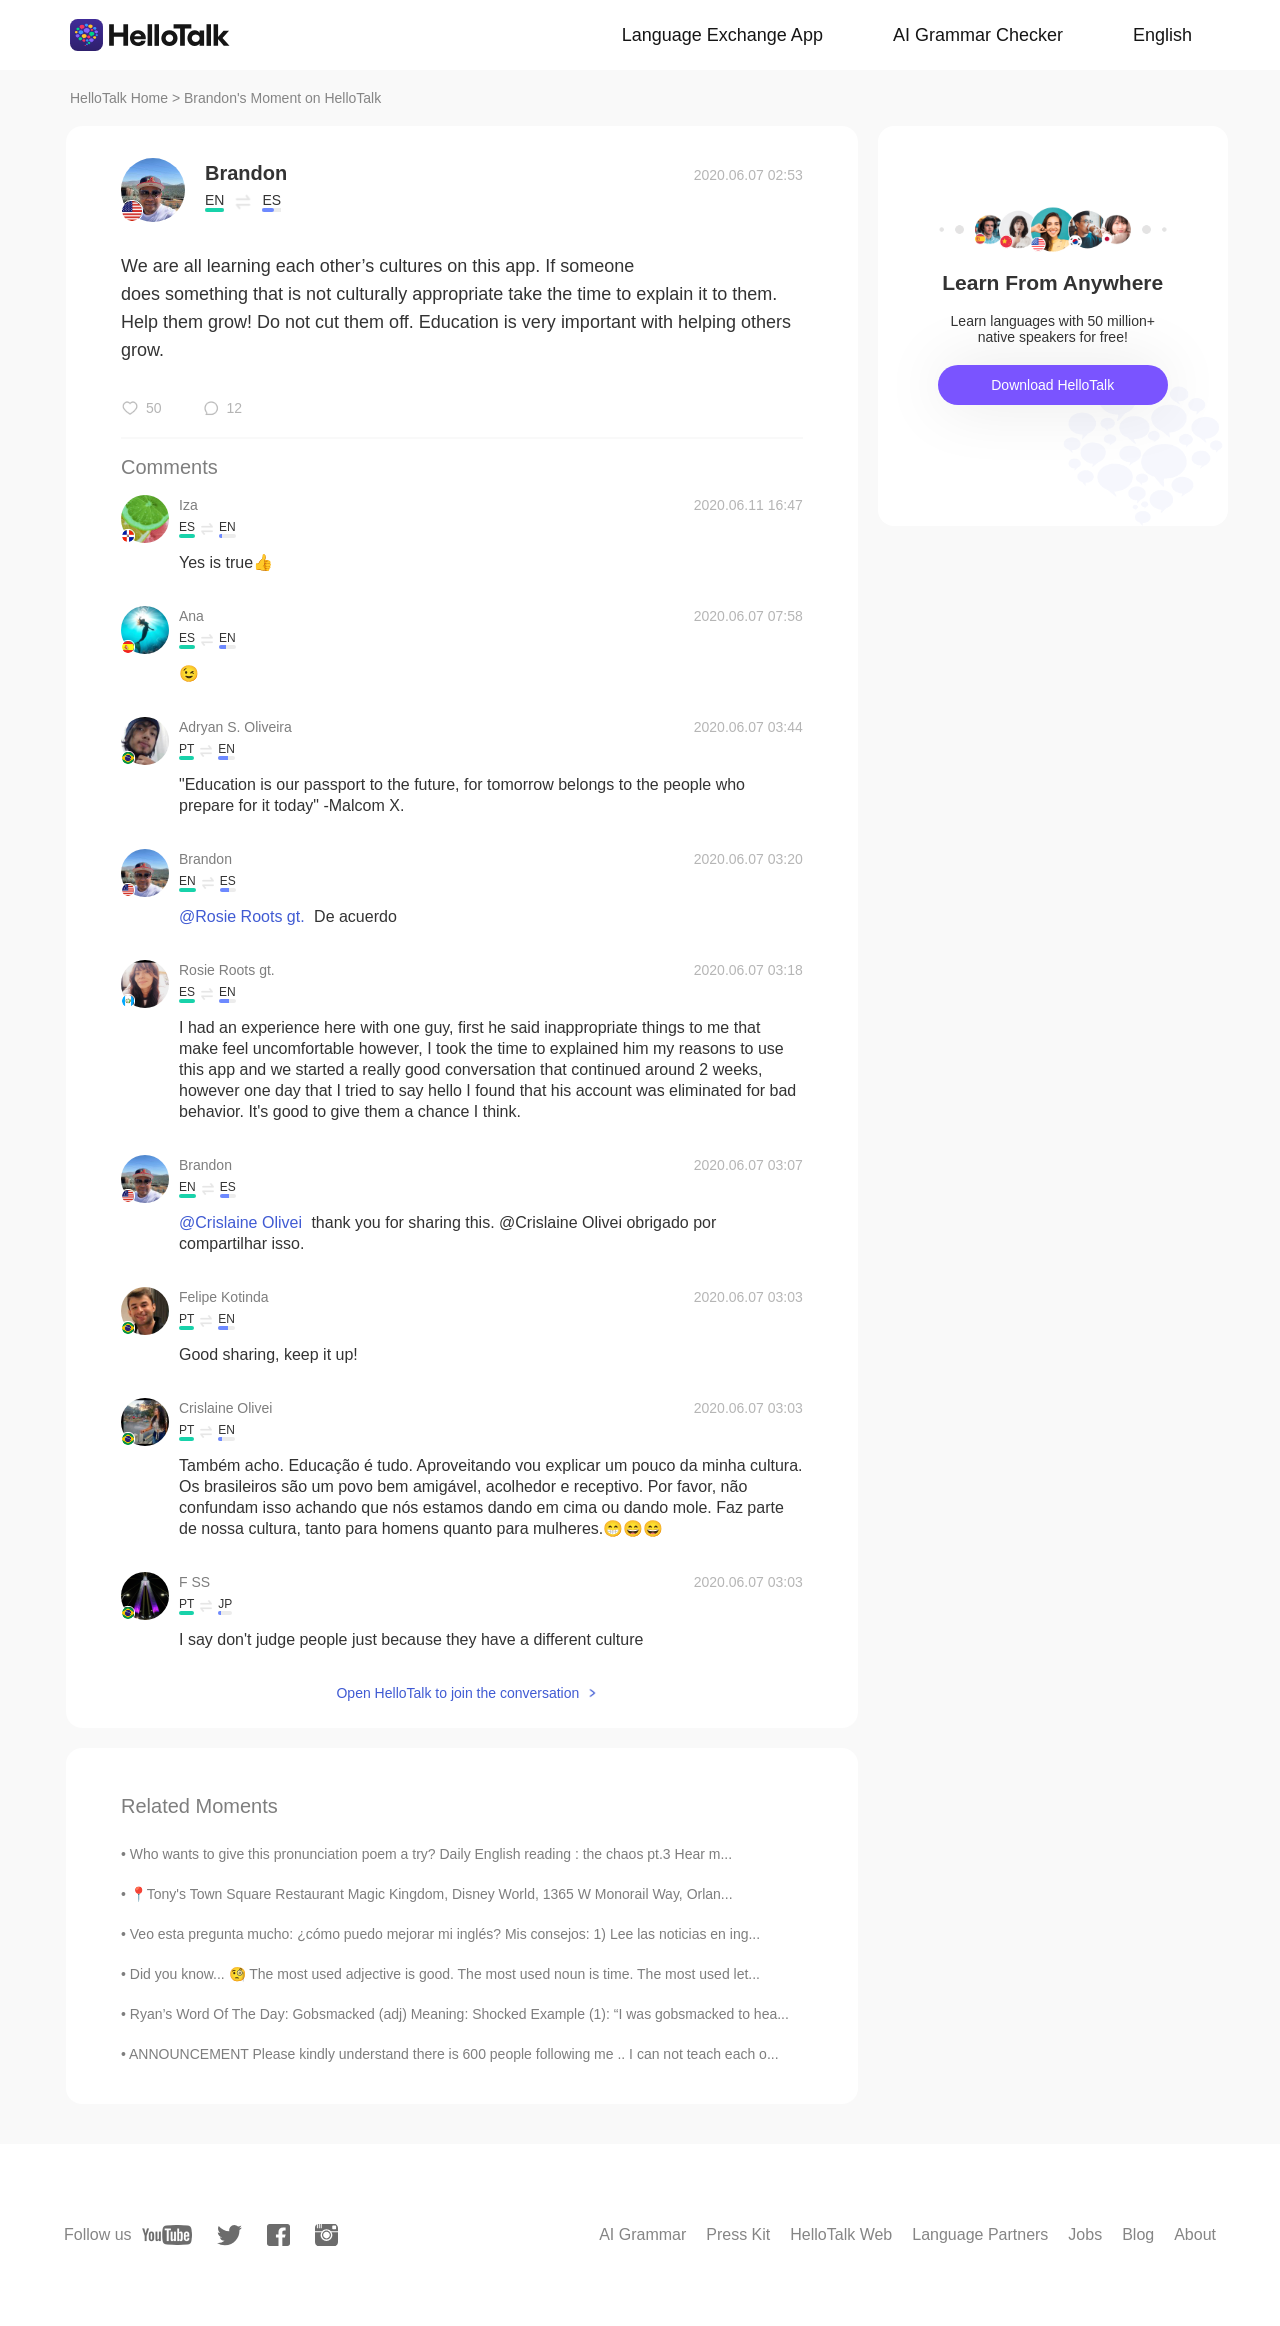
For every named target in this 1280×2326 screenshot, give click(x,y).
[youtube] (167, 2235)
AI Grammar (642, 2234)
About (1195, 2234)
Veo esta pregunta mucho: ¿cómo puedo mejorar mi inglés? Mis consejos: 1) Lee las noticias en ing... (445, 1934)
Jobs (1085, 2234)
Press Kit (738, 2234)
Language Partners (980, 2234)
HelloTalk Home (119, 98)
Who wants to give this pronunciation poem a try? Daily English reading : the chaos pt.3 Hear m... (431, 1854)
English (1162, 35)
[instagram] (326, 2235)
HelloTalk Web (841, 2234)
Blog (1138, 2234)
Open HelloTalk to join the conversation (457, 1693)
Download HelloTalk (1052, 385)
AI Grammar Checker (978, 35)
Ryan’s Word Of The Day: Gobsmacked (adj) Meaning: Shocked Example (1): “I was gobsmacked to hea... (459, 2014)
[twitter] (229, 2235)
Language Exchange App (722, 35)
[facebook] (278, 2235)
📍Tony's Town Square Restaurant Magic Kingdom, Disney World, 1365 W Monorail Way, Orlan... (431, 1894)
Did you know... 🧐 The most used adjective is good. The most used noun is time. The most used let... (445, 1974)
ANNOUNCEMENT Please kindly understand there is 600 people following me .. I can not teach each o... (454, 2054)
